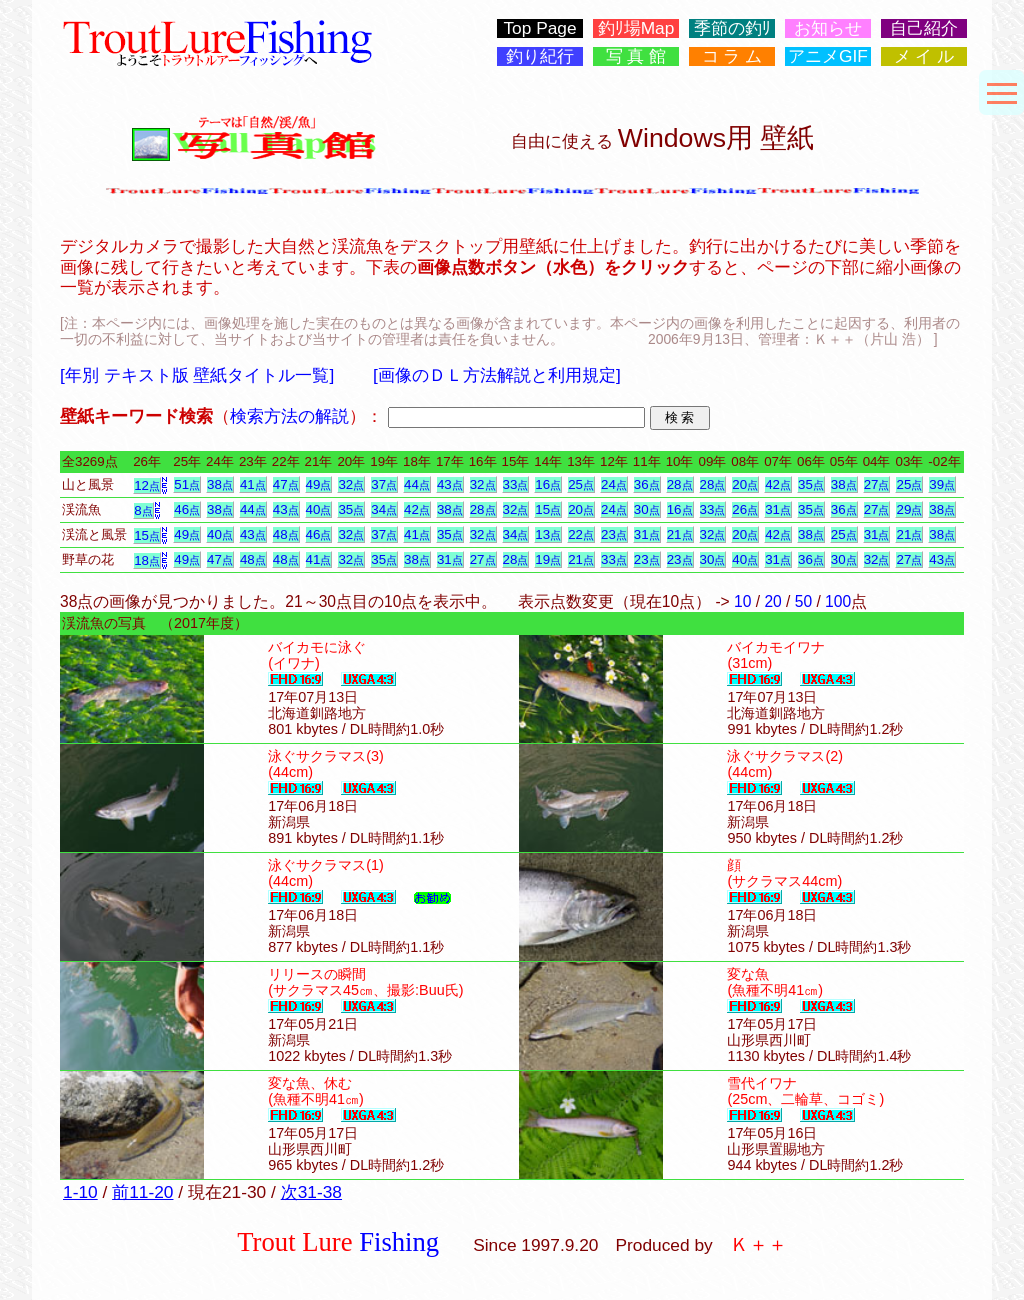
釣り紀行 (540, 56)
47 (286, 484)
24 (614, 484)
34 (384, 509)
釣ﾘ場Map (636, 28)
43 (450, 484)
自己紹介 (924, 28)
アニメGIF (828, 56)
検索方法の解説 (289, 416)
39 (942, 484)
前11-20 (142, 1192)
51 (187, 484)
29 (909, 509)
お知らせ (828, 28)
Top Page (539, 28)
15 (548, 509)
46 (187, 509)
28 (680, 484)
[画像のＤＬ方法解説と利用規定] (497, 375)
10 (742, 601)
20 (745, 484)
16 (548, 484)
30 (647, 509)
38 (220, 484)
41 (253, 484)
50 (803, 601)
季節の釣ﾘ (732, 28)
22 (581, 534)
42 (778, 484)
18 (147, 560)
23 (614, 534)
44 (417, 484)
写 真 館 (636, 56)
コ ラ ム (732, 56)
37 (384, 484)
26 (745, 509)
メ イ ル (924, 56)
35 (811, 484)
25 (581, 484)
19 (548, 559)
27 (877, 484)
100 (838, 601)
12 (147, 485)
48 (286, 534)
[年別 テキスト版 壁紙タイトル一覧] (197, 375)
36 (647, 484)
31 (778, 509)
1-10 (80, 1192)
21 (680, 534)
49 (319, 484)
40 (319, 509)
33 (516, 484)
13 (548, 534)
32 (351, 484)
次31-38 (311, 1192)
